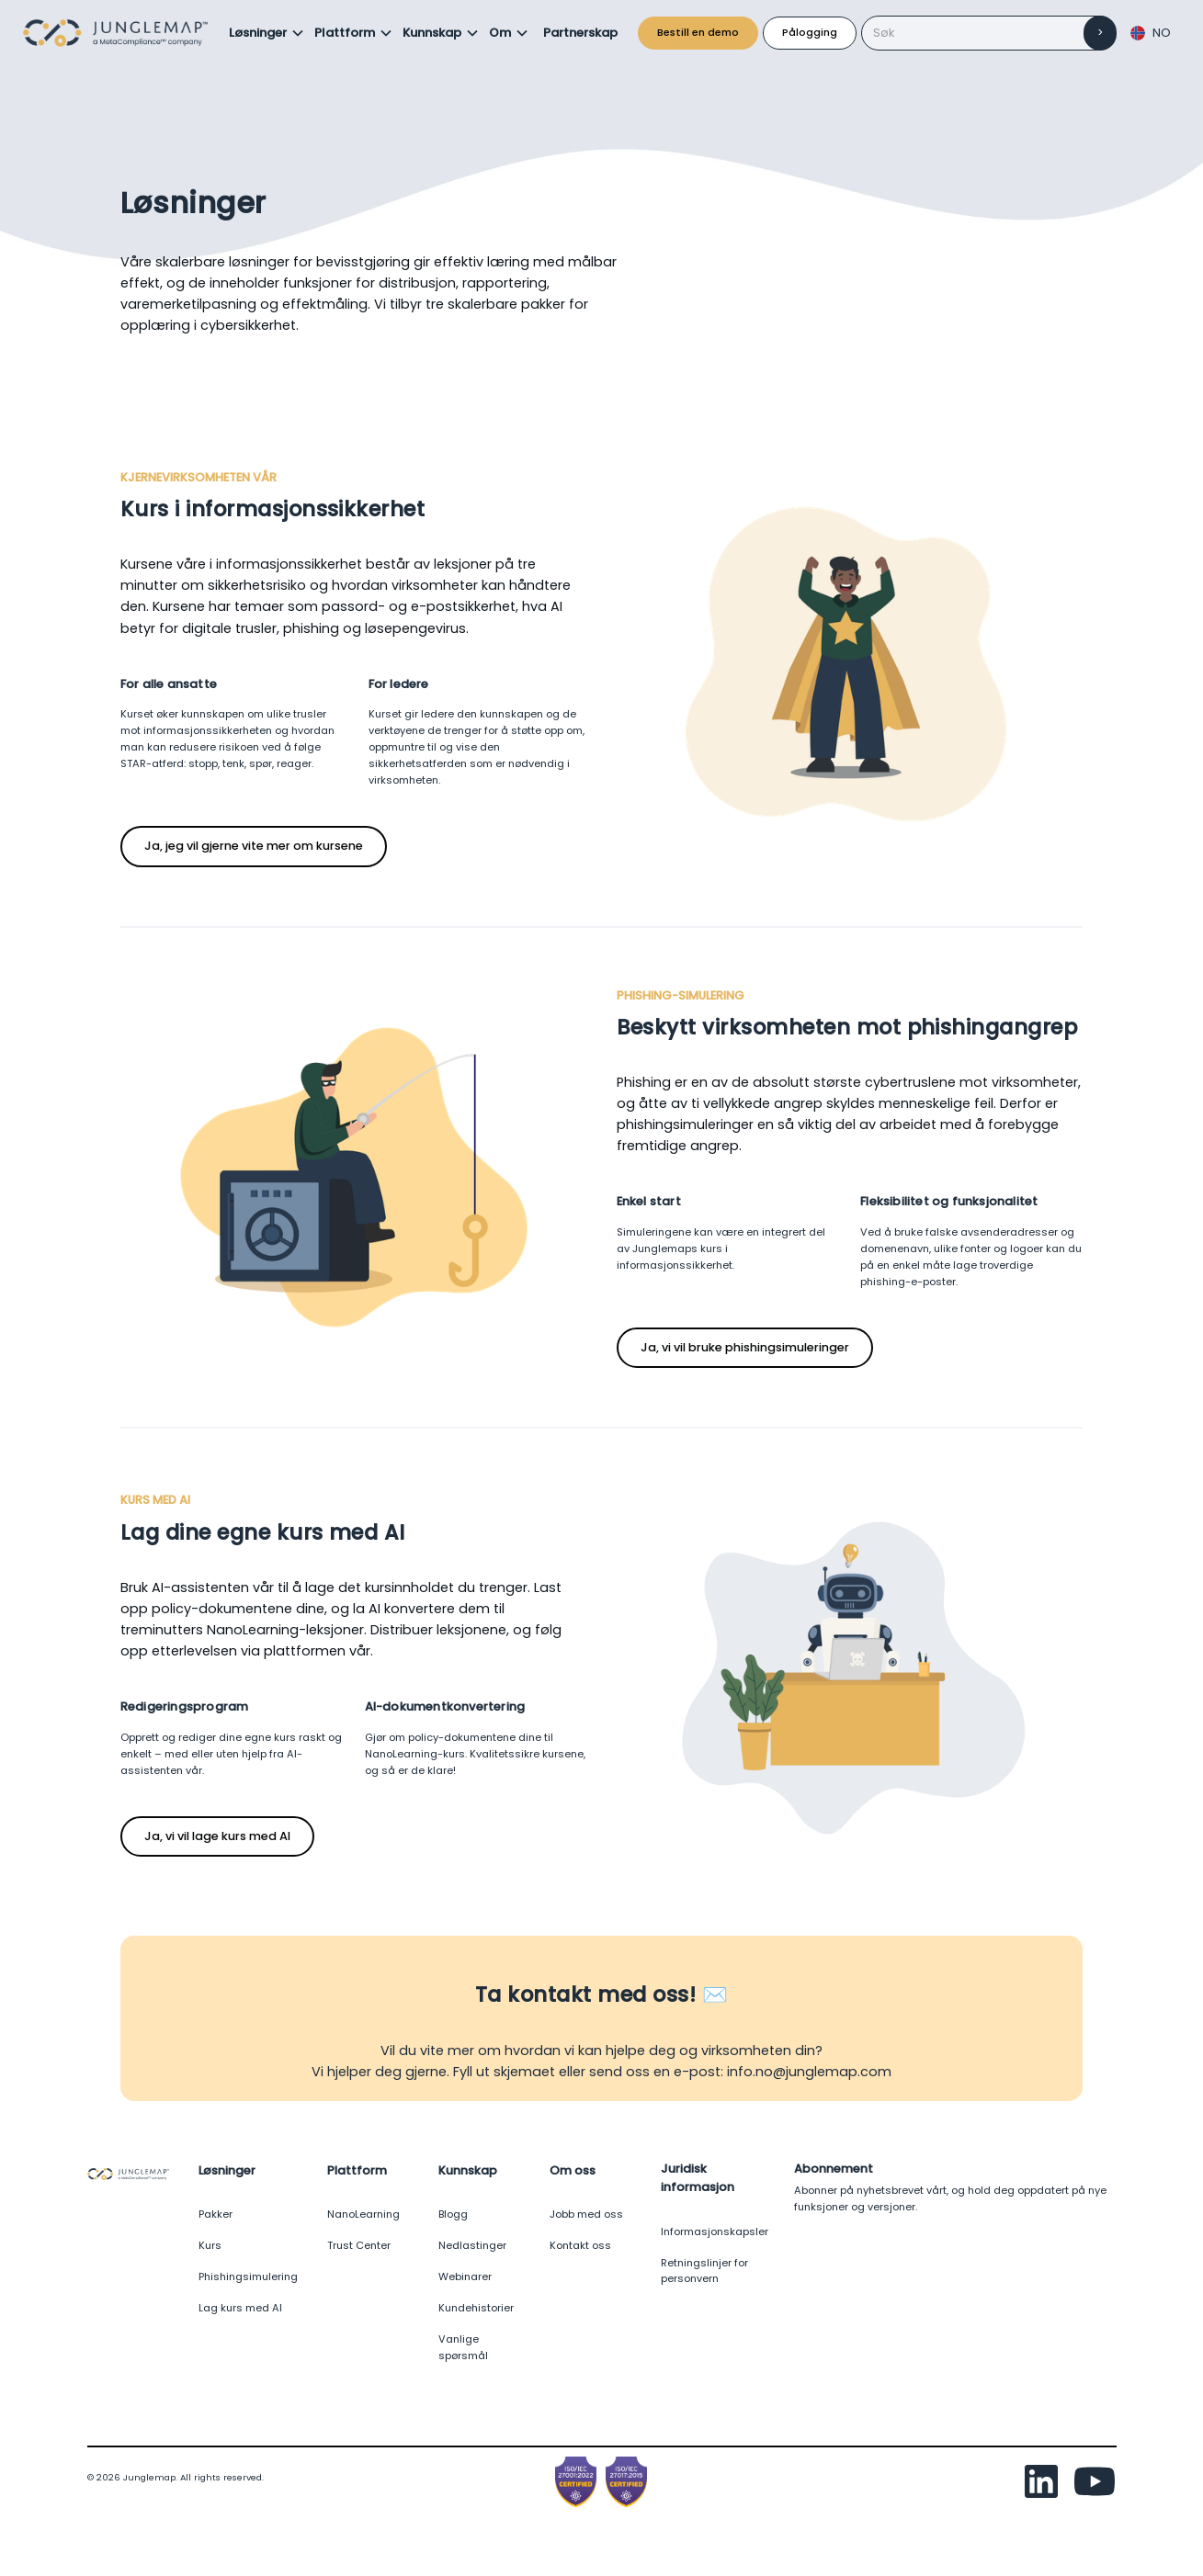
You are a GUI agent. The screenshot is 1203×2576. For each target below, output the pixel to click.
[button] (267, 33)
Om (500, 32)
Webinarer (465, 2276)
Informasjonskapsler (714, 2231)
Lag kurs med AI (240, 2307)
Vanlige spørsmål (463, 2347)
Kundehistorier (476, 2307)
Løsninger (258, 32)
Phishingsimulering (248, 2276)
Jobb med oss (586, 2214)
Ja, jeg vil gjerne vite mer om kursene (253, 845)
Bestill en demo (698, 32)
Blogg (453, 2214)
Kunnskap (432, 32)
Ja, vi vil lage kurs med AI (217, 1836)
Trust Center (359, 2245)
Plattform (344, 32)
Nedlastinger (472, 2245)
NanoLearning (363, 2214)
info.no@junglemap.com (809, 2071)
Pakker (216, 2214)
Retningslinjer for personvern (704, 2271)
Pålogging (809, 32)
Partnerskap (580, 32)
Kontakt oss (580, 2245)
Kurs (210, 2245)
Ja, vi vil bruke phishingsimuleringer (745, 1347)
